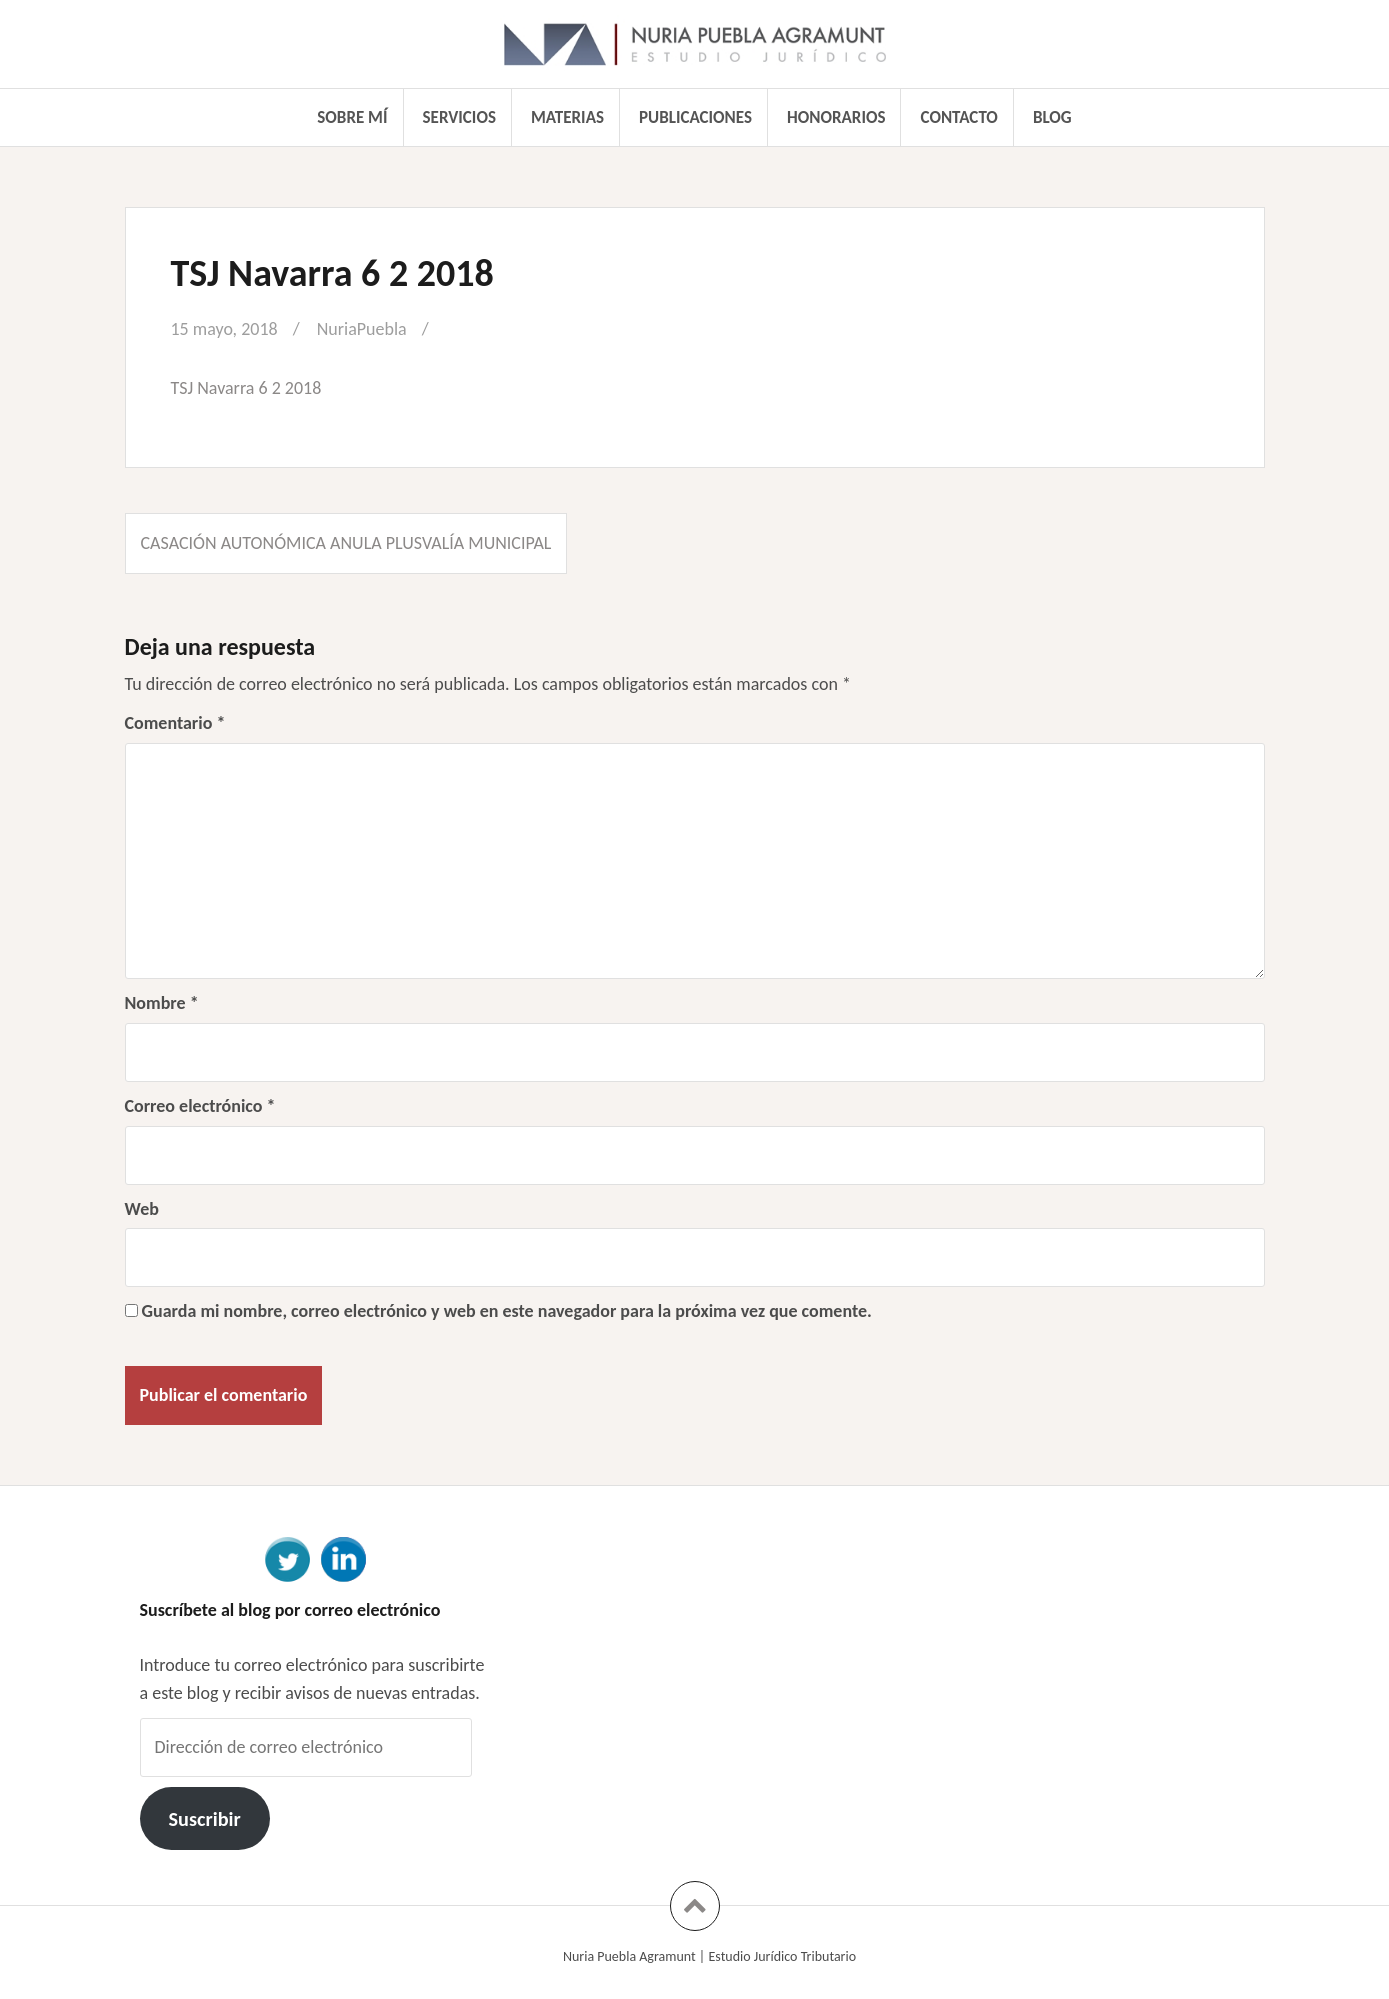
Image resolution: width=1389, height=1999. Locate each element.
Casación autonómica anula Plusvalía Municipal (346, 543)
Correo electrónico (200, 1106)
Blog (1052, 117)
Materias (567, 117)
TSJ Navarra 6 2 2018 (246, 388)
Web (142, 1209)
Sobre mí (352, 117)
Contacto (959, 117)
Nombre (162, 1003)
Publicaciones (695, 117)
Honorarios (836, 117)
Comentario (175, 723)
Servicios (459, 117)
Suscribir (204, 1819)
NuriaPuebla (362, 329)
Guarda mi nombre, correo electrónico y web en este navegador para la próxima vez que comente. (507, 1311)
